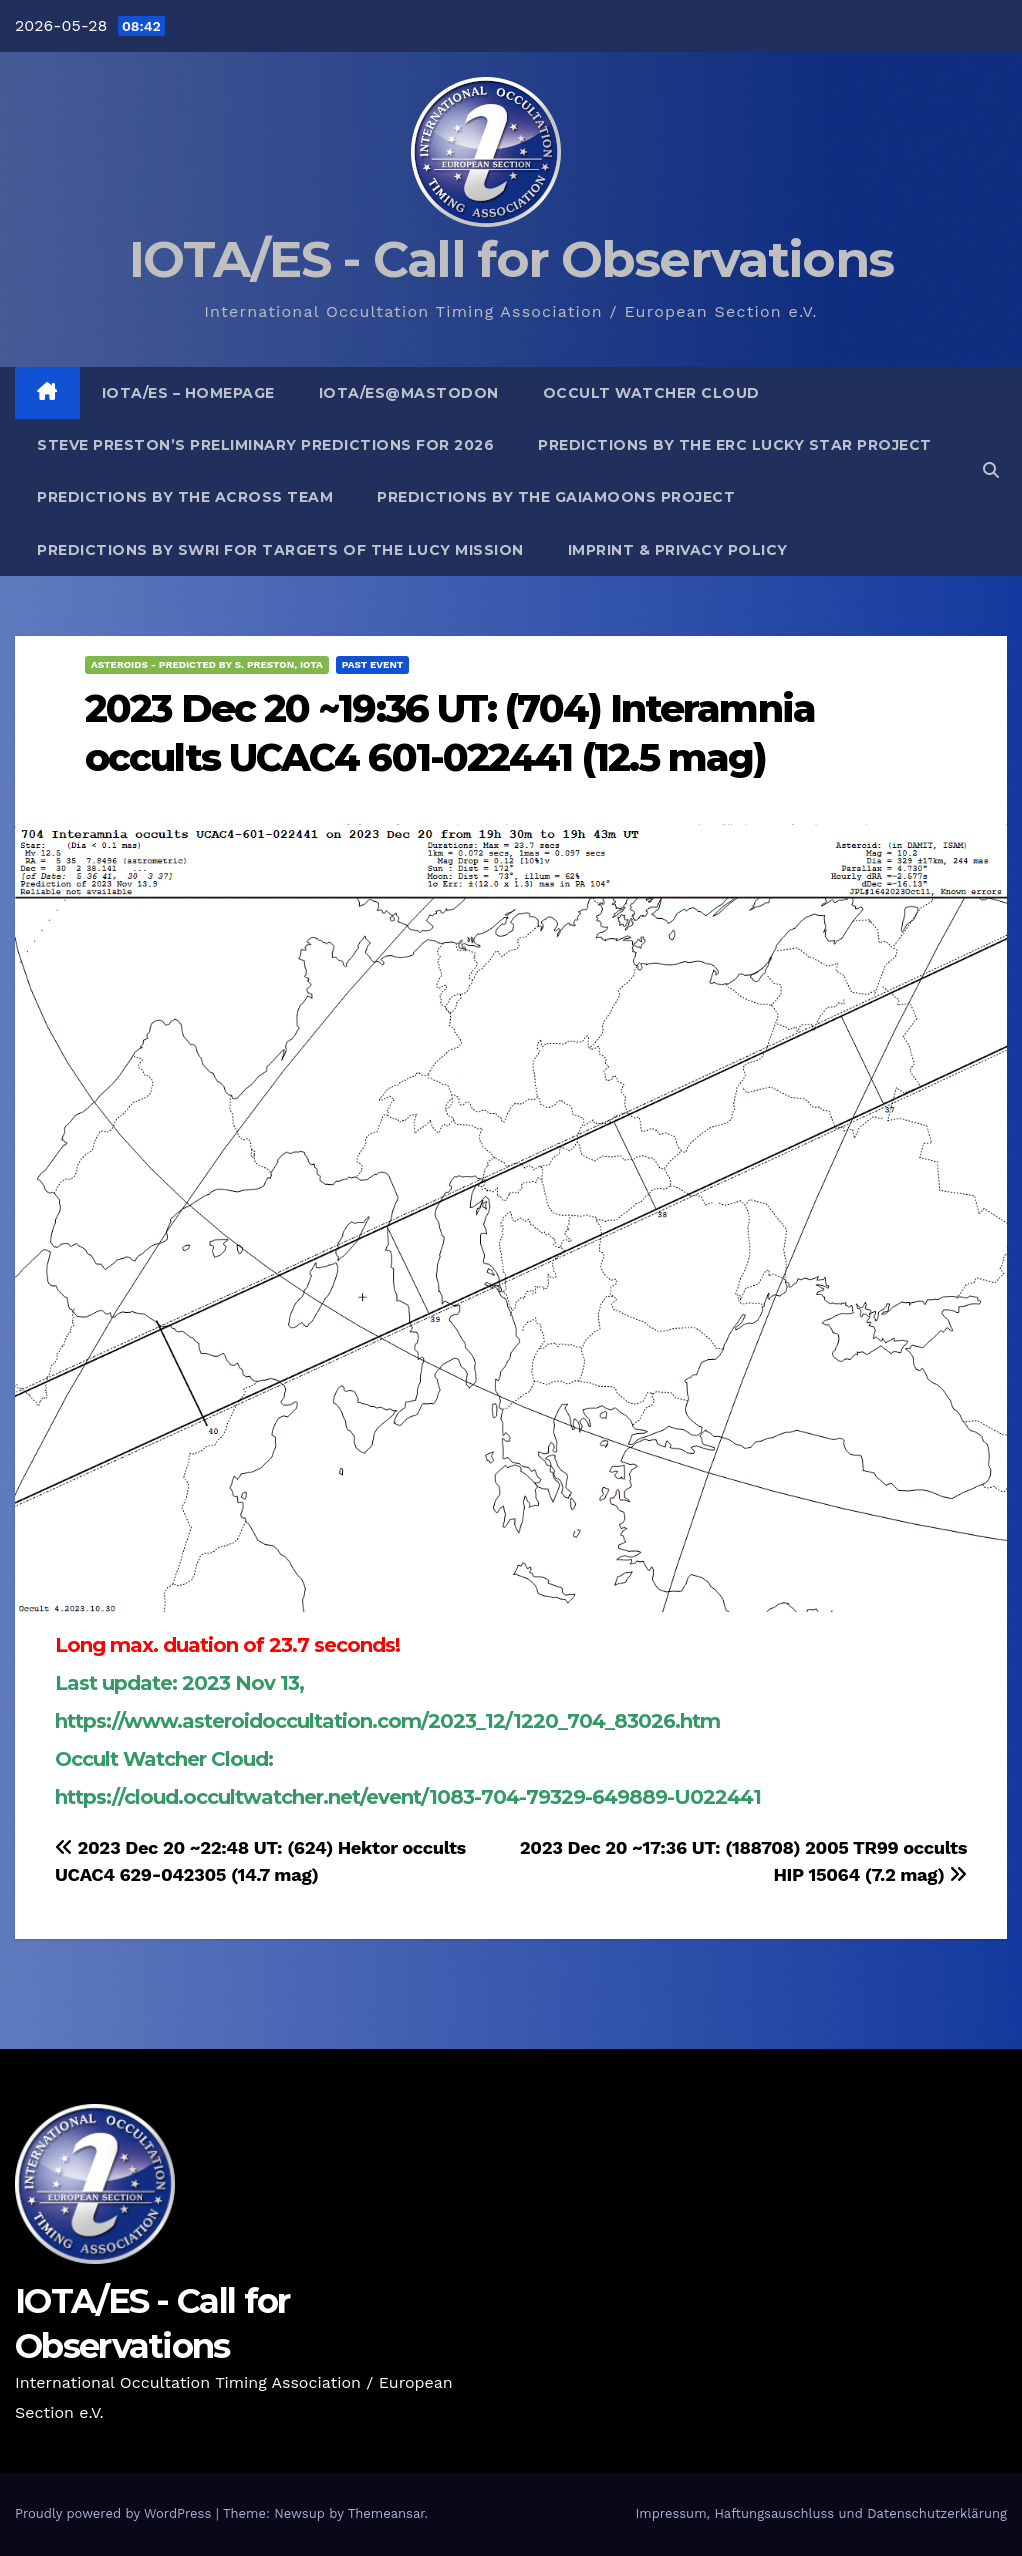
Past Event (373, 664)
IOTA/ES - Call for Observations (511, 259)
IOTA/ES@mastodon (409, 393)
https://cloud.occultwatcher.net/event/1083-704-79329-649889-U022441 (408, 1797)
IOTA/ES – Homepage (188, 393)
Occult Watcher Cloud (651, 393)
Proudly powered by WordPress (115, 2513)
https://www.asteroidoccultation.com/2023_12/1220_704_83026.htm (387, 1721)
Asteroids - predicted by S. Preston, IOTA (207, 664)
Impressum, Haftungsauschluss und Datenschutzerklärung (821, 2513)
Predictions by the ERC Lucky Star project (735, 445)
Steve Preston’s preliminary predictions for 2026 (265, 445)
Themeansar (386, 2513)
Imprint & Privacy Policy (678, 550)
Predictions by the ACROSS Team (185, 497)
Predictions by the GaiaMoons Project (556, 497)
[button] (991, 470)
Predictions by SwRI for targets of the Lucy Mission (280, 550)
